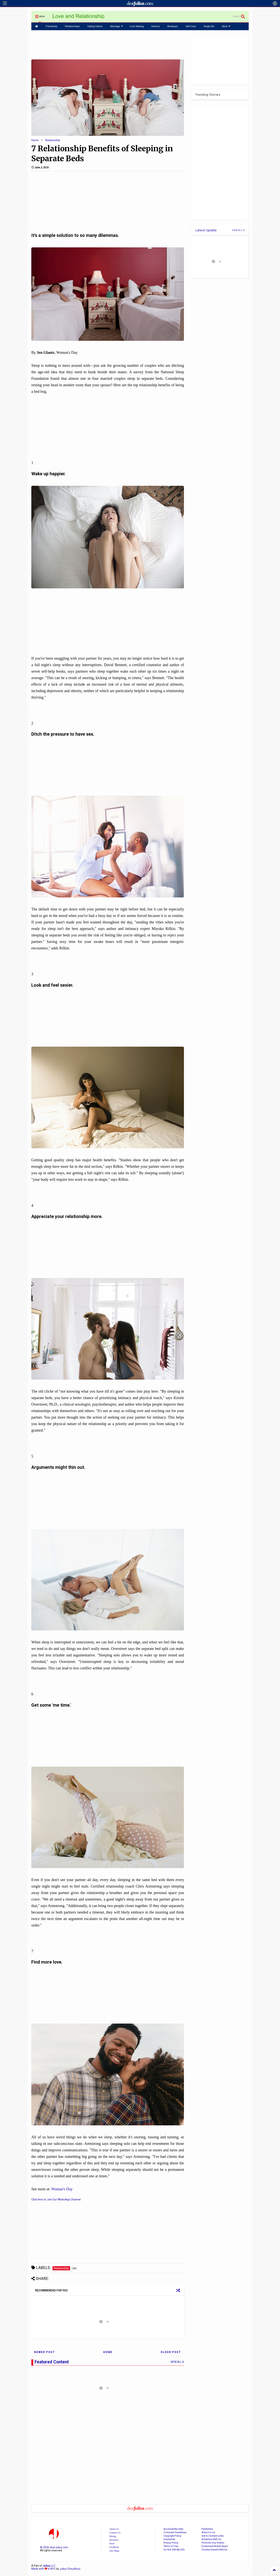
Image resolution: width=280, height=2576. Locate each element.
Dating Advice (95, 26)
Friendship (51, 26)
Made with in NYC (43, 2568)
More (226, 26)
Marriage (116, 26)
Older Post (171, 2352)
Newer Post (44, 2352)
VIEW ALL (238, 230)
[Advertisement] (107, 44)
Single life (208, 26)
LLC (49, 2565)
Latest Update (206, 230)
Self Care (190, 26)
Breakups (172, 26)
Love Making (137, 26)
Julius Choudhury (70, 2568)
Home (35, 140)
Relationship (52, 140)
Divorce (155, 26)
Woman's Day (62, 2189)
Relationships (72, 26)
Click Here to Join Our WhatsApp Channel (56, 2199)
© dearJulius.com (54, 2547)
